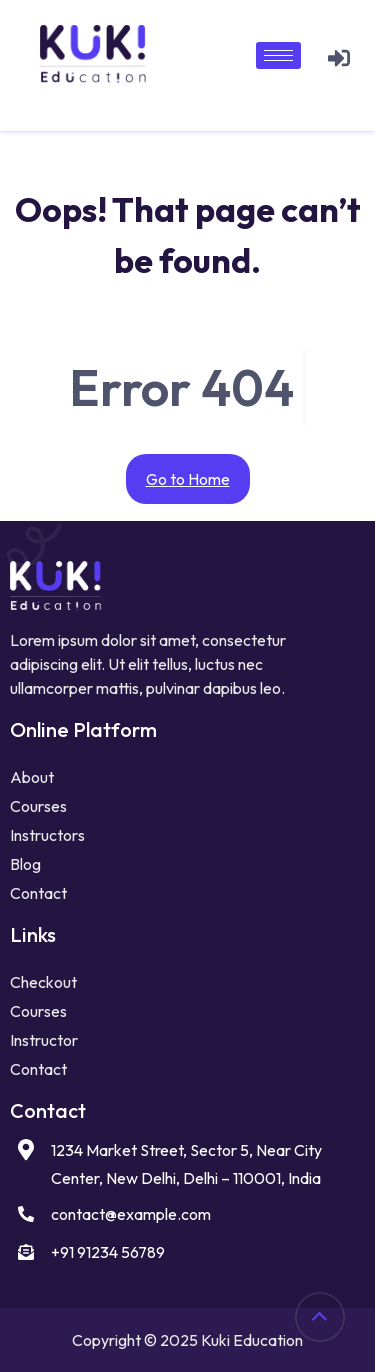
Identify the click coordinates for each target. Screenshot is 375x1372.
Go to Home (188, 479)
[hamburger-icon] (278, 55)
